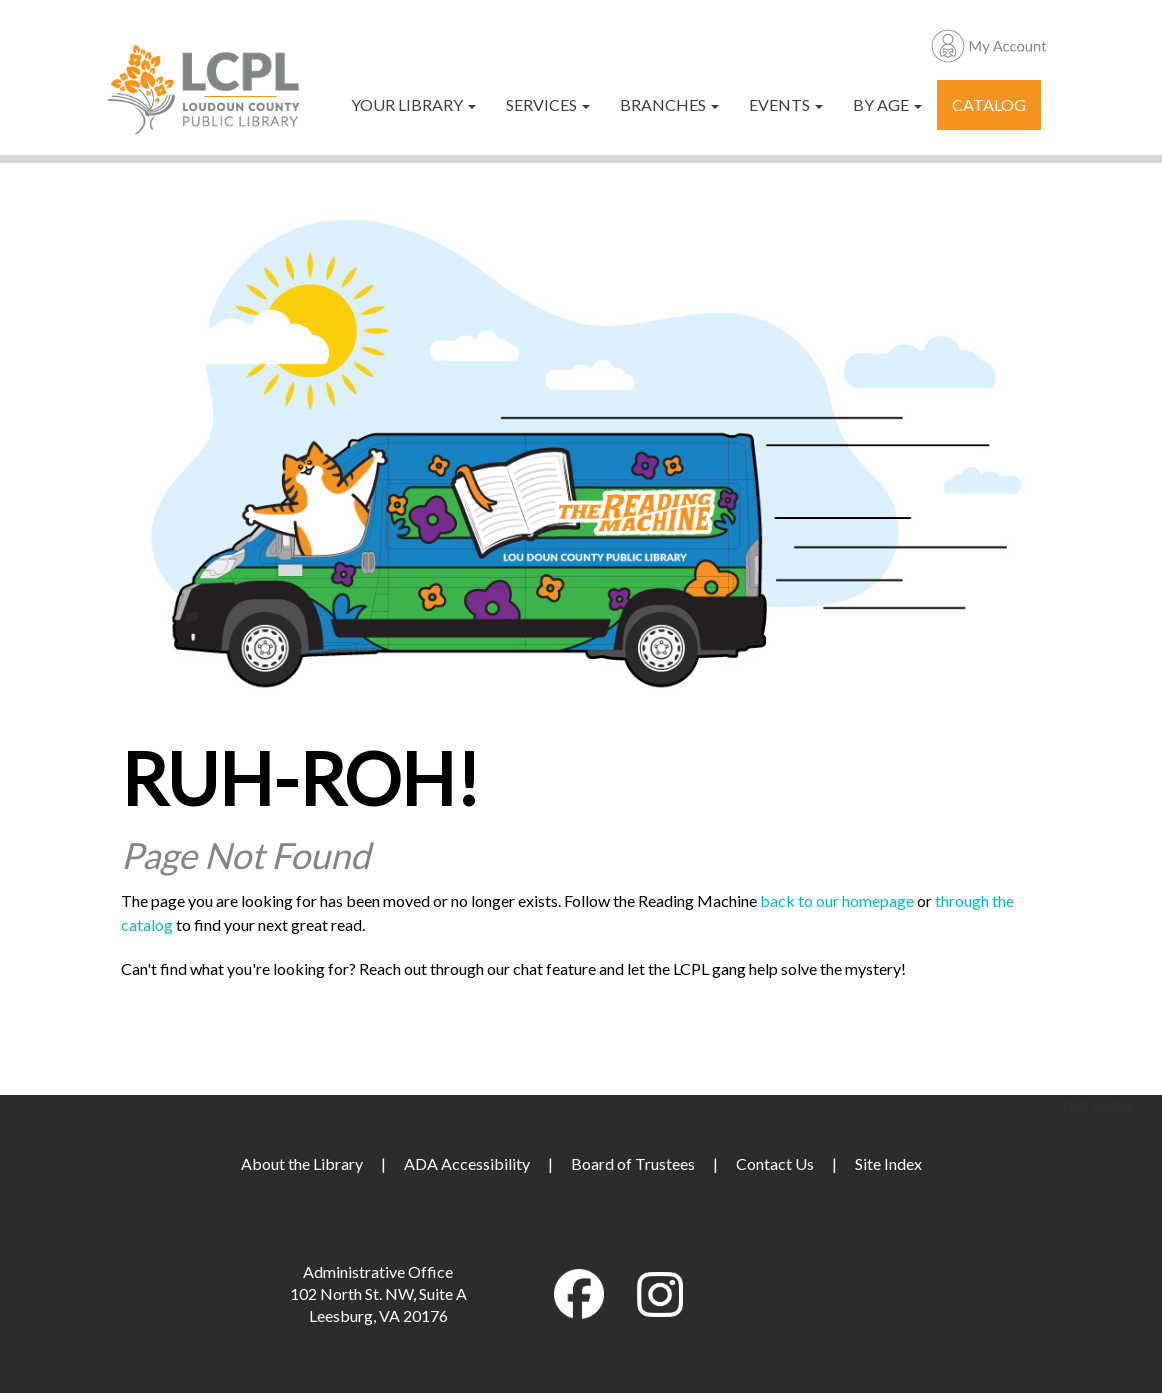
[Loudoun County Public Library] (203, 87)
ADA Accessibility (467, 1163)
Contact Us (775, 1163)
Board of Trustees (633, 1163)
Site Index (888, 1163)
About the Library (302, 1163)
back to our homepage (837, 900)
